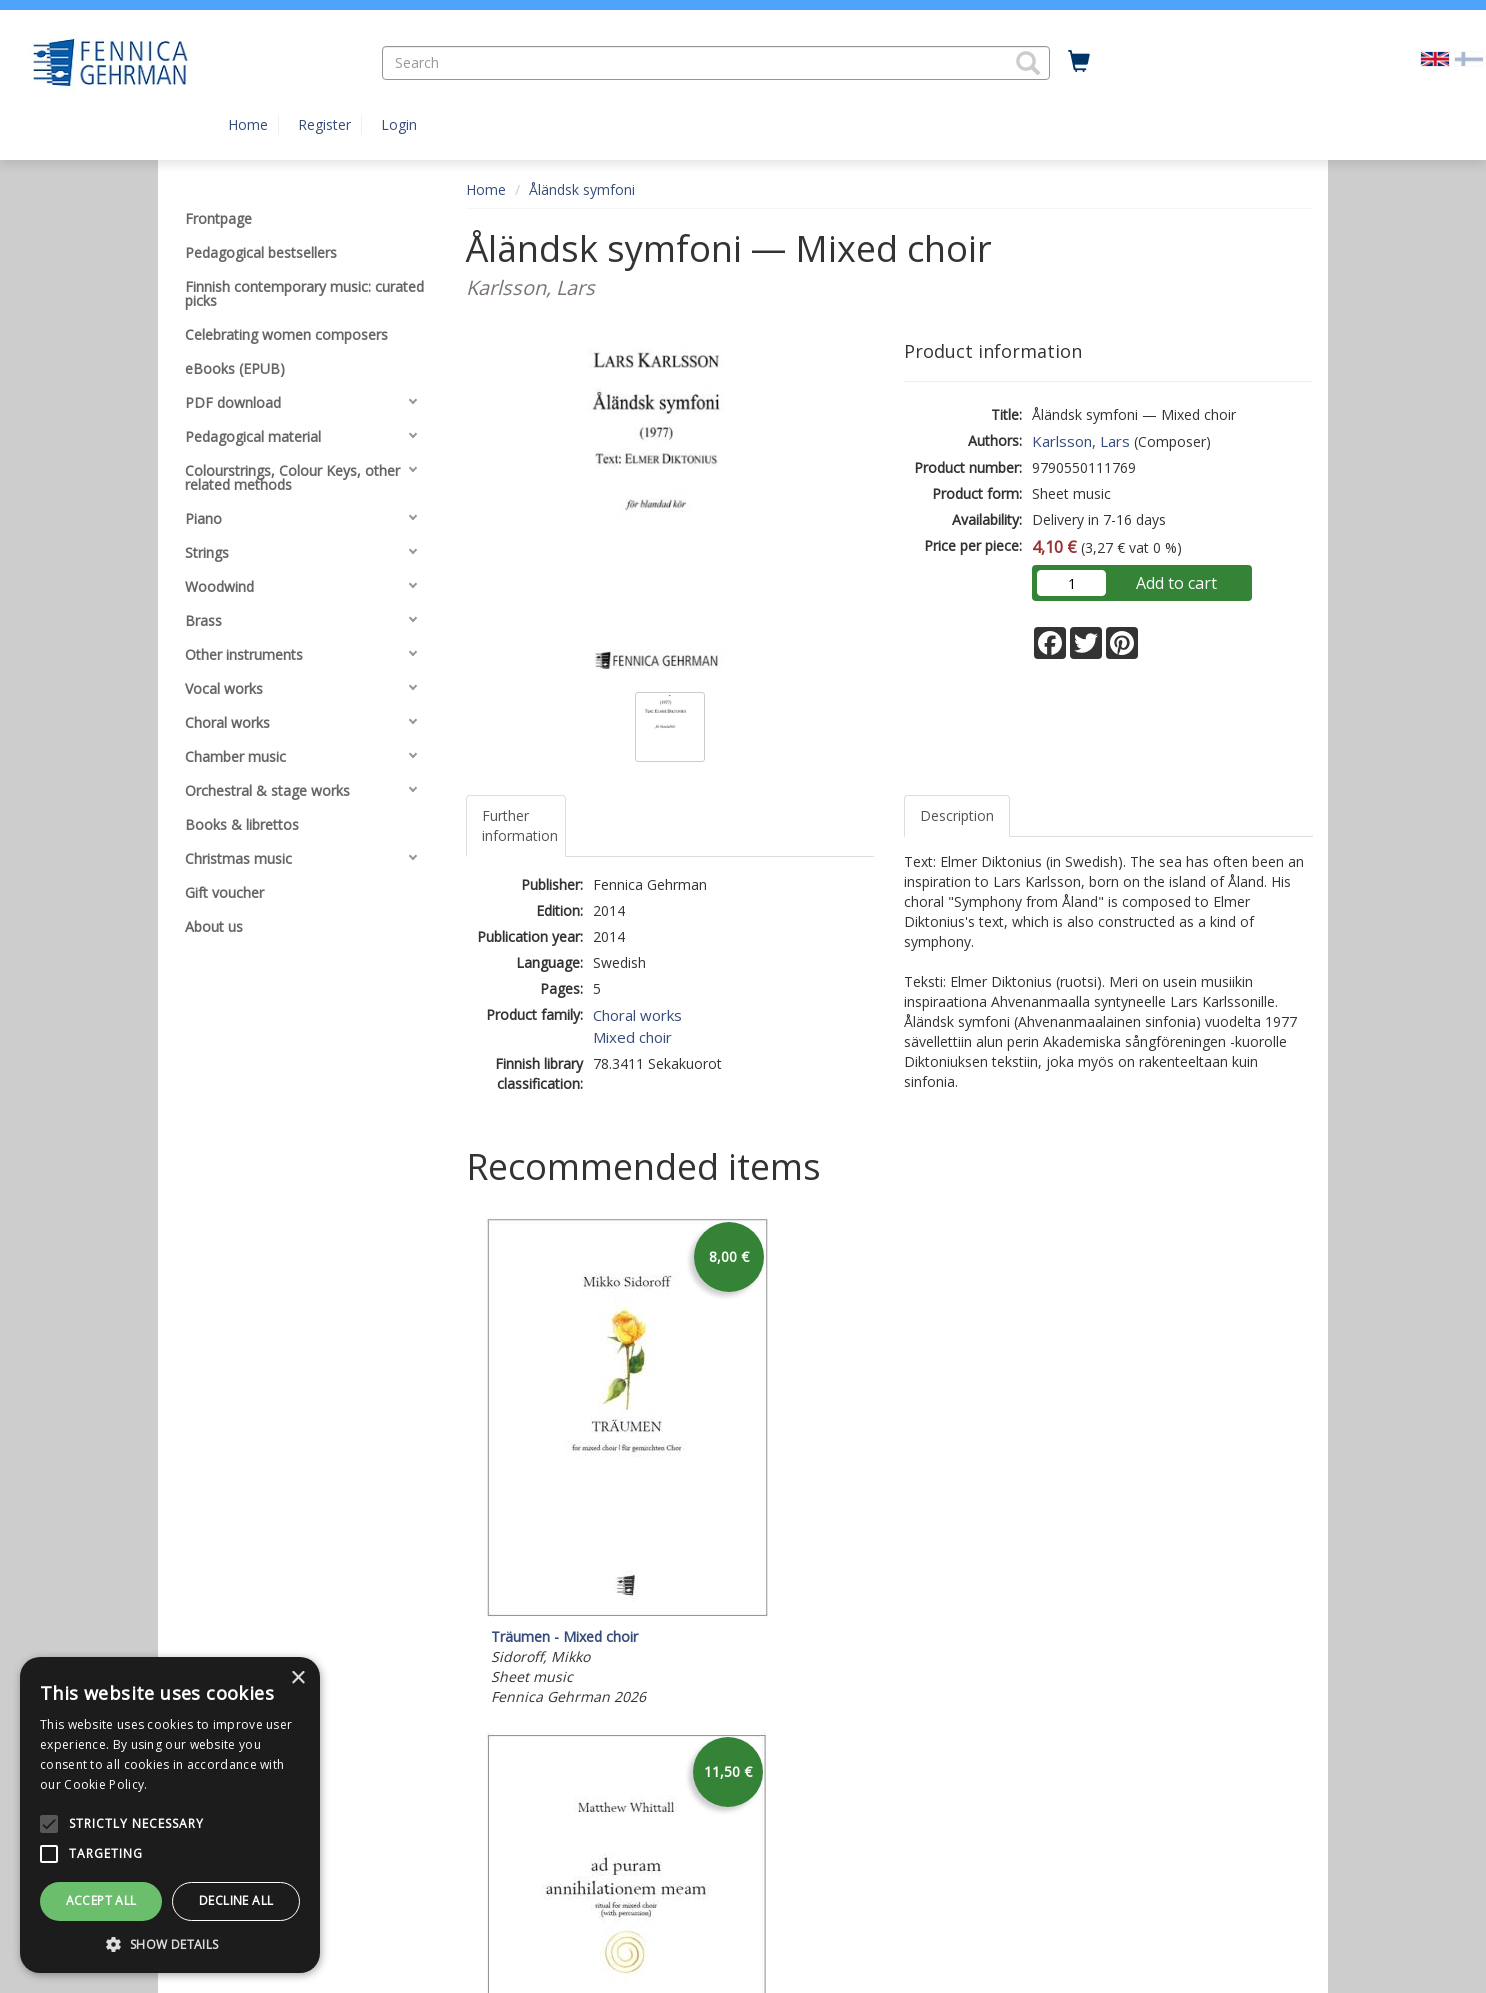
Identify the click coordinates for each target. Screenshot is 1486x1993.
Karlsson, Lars (1081, 441)
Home (248, 124)
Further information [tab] (520, 825)
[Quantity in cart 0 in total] (1079, 62)
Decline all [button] (236, 1900)
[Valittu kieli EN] (1435, 57)
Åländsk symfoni (582, 189)
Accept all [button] (101, 1900)
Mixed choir (632, 1037)
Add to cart (1176, 583)
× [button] (297, 1678)
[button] (1028, 63)
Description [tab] (957, 815)
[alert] (170, 1815)
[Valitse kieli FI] (1469, 57)
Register (324, 124)
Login (399, 124)
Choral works (637, 1015)
